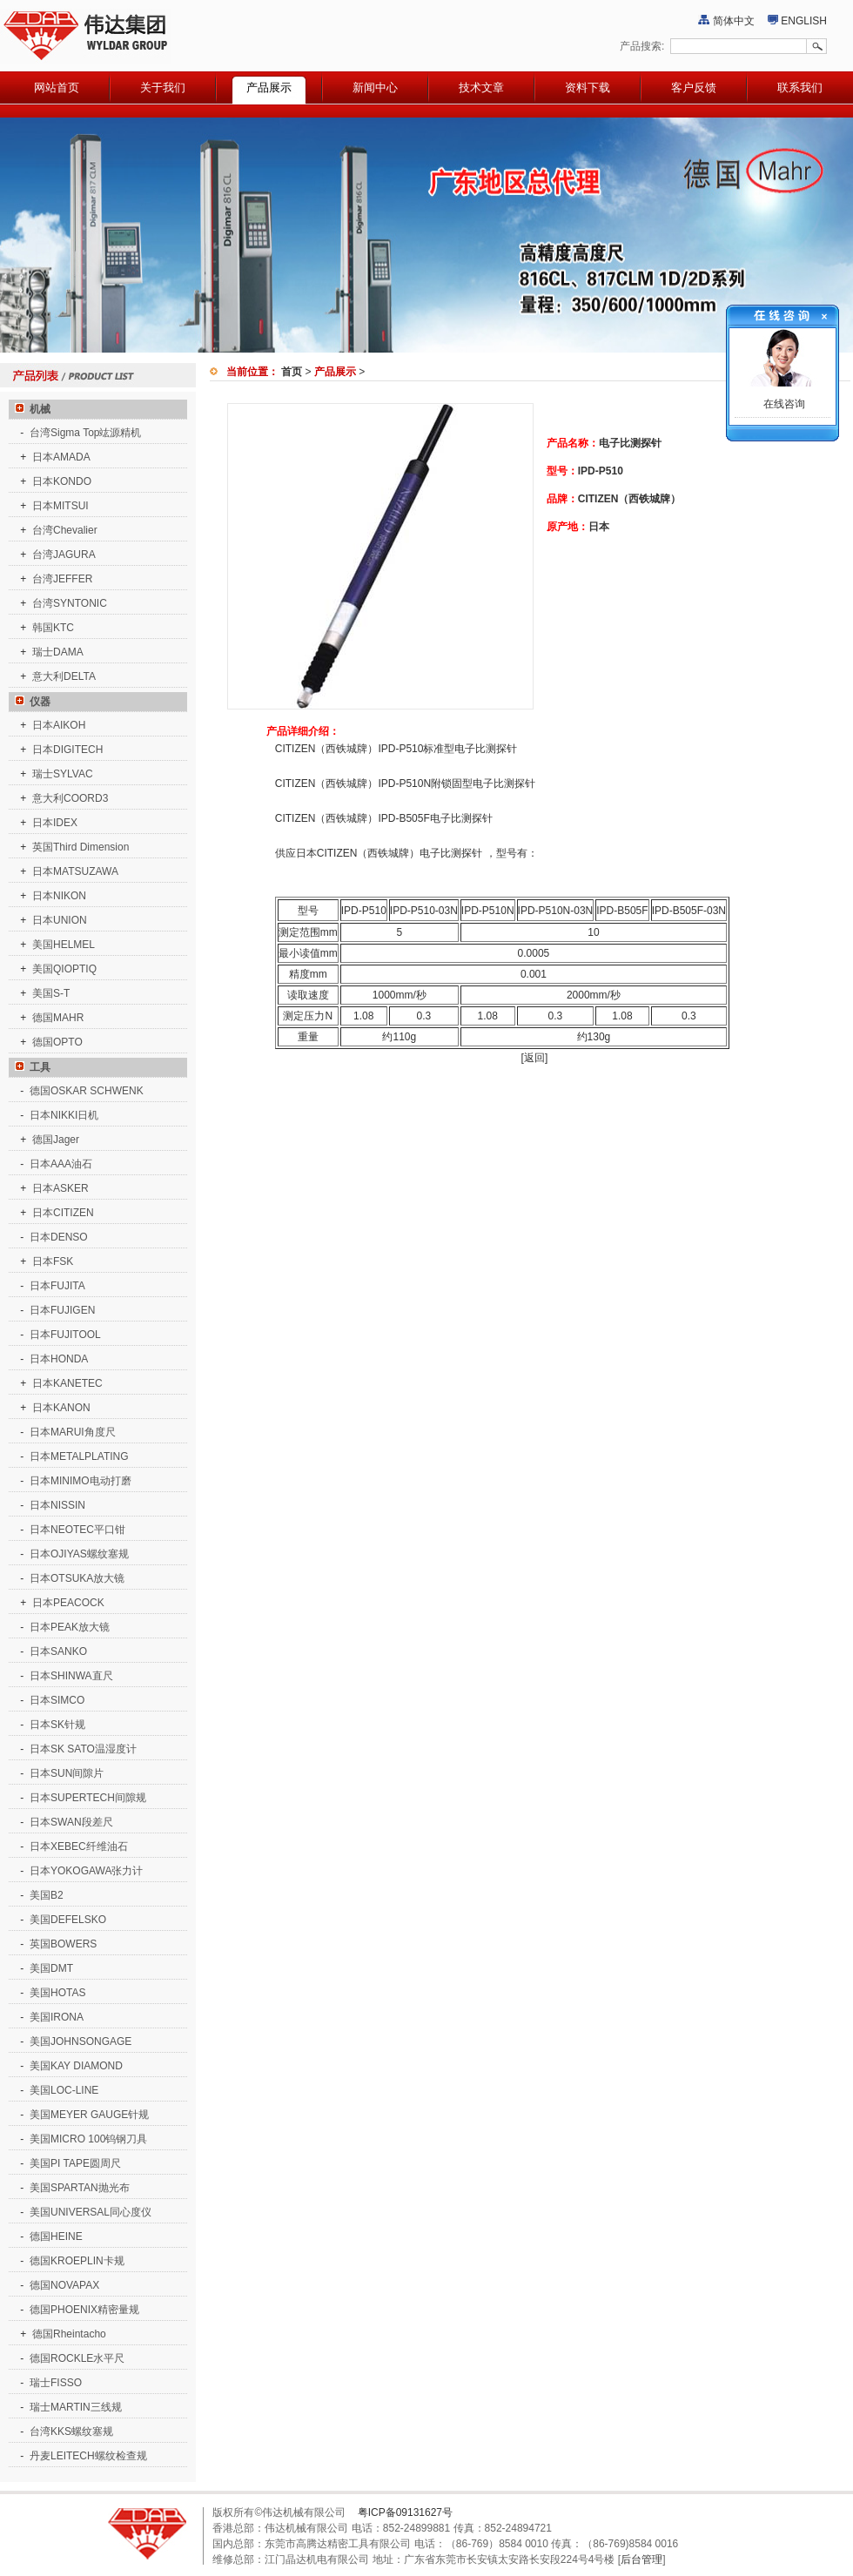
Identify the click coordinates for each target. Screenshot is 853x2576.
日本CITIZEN (63, 1213)
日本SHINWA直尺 (71, 1676)
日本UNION (59, 920)
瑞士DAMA (58, 652)
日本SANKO (58, 1651)
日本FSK (52, 1261)
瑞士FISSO (56, 2383)
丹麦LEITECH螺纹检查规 (88, 2456)
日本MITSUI (60, 506)
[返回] (534, 1058)
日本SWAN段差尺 (71, 1822)
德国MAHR (58, 1018)
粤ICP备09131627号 (405, 2512)
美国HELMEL (63, 944)
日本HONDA (59, 1359)
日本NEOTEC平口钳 (77, 1529)
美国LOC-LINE (64, 2090)
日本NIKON (59, 896)
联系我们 (800, 87)
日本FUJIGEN (62, 1310)
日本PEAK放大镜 (70, 1627)
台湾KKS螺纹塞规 (71, 2431)
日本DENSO (59, 1237)
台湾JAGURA (64, 554)
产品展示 (269, 87)
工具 (29, 1067)
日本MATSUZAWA (75, 871)
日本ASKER (60, 1188)
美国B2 (47, 1895)
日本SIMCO (57, 1700)
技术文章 (481, 87)
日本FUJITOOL (65, 1334)
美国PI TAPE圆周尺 (75, 2163)
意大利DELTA (64, 676)
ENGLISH (804, 21)
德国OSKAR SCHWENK (87, 1091)
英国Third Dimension (80, 847)
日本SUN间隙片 (67, 1773)
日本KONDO (61, 481)
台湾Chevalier (64, 530)
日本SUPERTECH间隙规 (88, 1798)
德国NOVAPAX (64, 2285)
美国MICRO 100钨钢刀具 (88, 2139)
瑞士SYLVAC (62, 774)
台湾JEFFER (62, 579)
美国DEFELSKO (68, 1920)
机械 (29, 409)
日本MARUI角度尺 (73, 1432)
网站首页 (56, 87)
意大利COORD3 (70, 798)
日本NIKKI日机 (64, 1115)
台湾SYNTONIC (69, 603)
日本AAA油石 (61, 1164)
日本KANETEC (67, 1383)
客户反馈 (693, 87)
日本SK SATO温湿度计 (83, 1749)
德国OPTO (57, 1042)
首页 (291, 372)
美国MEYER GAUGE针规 (89, 2115)
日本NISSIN (57, 1505)
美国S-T (51, 993)
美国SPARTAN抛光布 (80, 2188)
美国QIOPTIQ (64, 969)
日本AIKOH (58, 725)
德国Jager (55, 1139)
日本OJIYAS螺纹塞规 (79, 1554)
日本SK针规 (57, 1724)
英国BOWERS (63, 1944)
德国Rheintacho (69, 2334)
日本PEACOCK (68, 1603)
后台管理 (641, 2559)
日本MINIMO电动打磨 (80, 1481)
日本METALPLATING (79, 1456)
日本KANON (61, 1408)
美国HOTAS (57, 1993)
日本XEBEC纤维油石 (79, 1846)
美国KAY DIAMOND (76, 2066)
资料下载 (587, 87)
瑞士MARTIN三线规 (76, 2407)
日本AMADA (61, 457)
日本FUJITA (57, 1286)
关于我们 (162, 87)
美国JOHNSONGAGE (80, 2041)
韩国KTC (53, 628)
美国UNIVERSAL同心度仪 (90, 2212)
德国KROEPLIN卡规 (77, 2261)
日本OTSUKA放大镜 (77, 1578)
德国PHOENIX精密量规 (84, 2310)
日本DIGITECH (67, 749)
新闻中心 (375, 87)
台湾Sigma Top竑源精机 (85, 433)
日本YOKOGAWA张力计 (86, 1871)
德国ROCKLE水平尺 (77, 2358)
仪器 (29, 702)
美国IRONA (57, 2017)
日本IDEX (54, 823)
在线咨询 (782, 404)
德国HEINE (56, 2236)
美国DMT (51, 1968)
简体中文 (734, 21)
